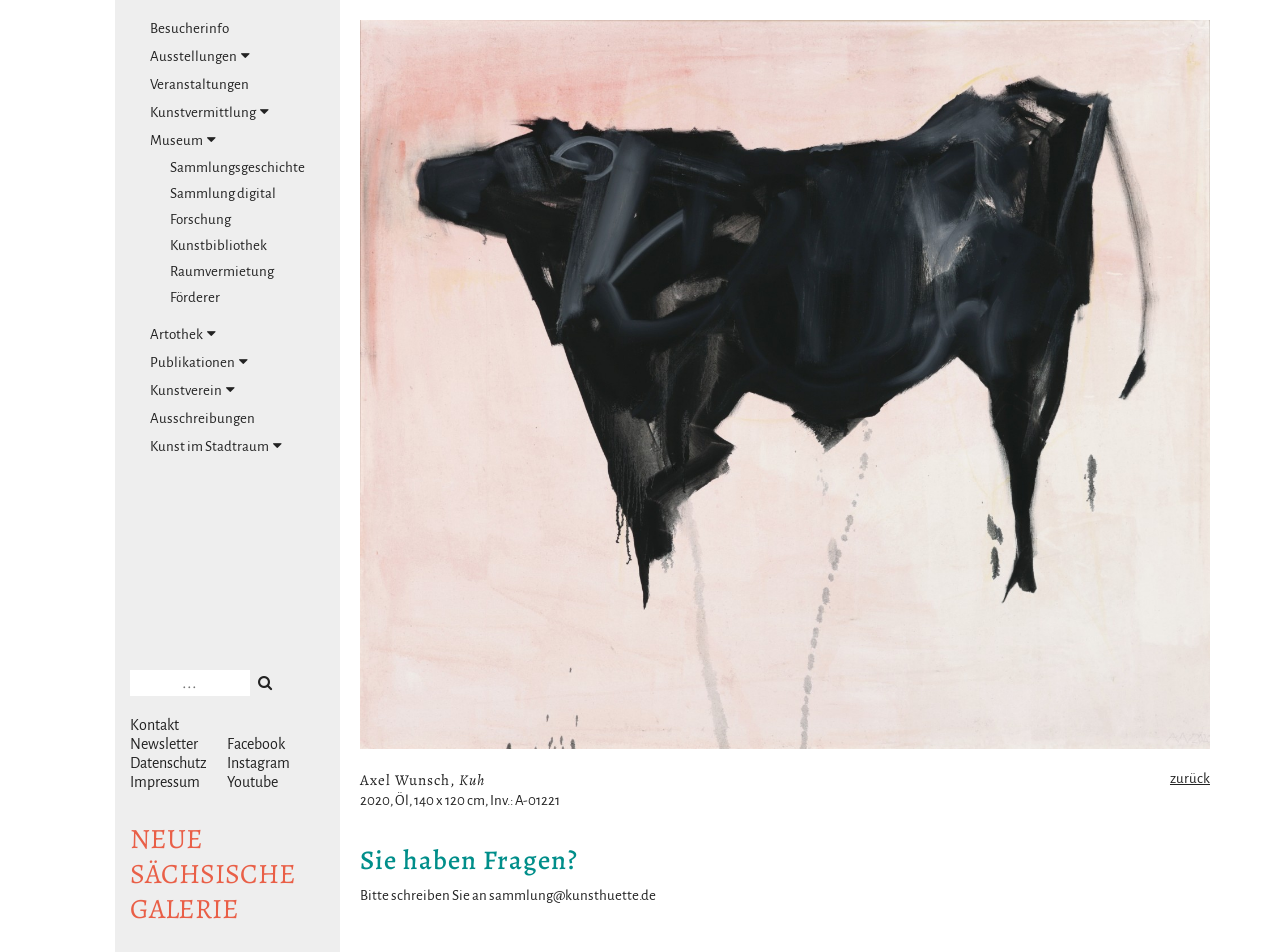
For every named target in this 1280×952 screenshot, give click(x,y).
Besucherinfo (189, 28)
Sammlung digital (223, 193)
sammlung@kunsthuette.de (572, 895)
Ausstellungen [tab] (200, 56)
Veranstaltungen (199, 84)
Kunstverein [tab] (192, 390)
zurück (1190, 778)
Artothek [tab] (183, 334)
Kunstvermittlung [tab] (209, 112)
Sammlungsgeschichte (237, 167)
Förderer (195, 297)
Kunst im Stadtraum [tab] (216, 446)
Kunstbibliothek (218, 245)
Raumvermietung (222, 271)
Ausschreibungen (202, 418)
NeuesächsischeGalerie (213, 874)
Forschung (200, 219)
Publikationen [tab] (199, 362)
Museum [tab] (183, 140)
